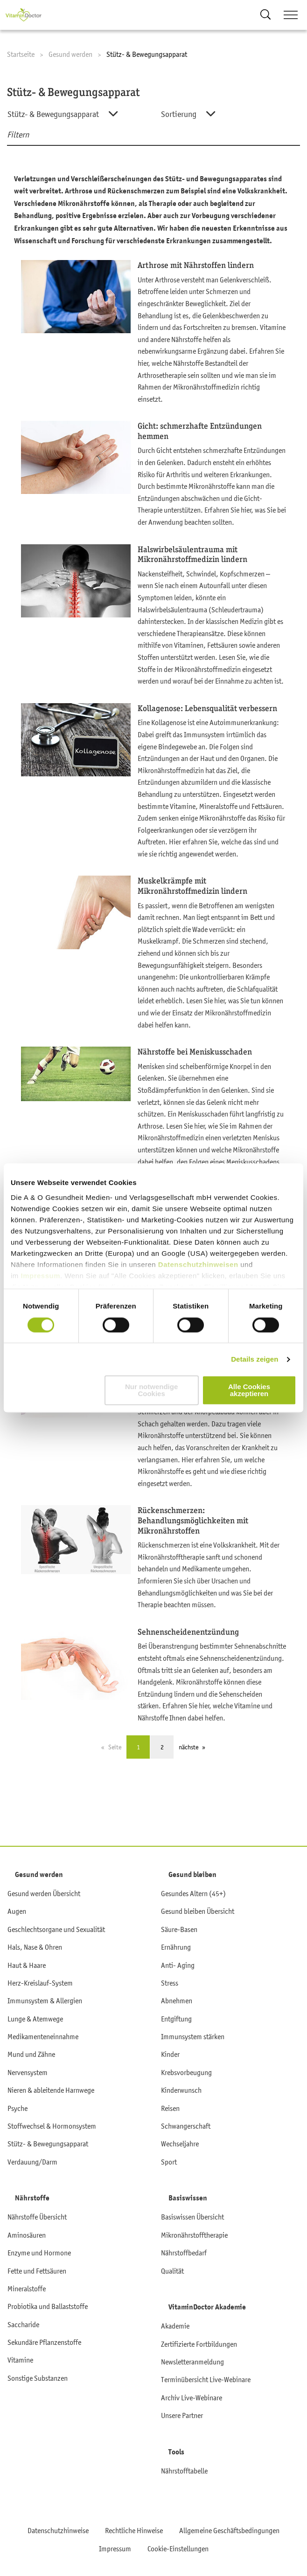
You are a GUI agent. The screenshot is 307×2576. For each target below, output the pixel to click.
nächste (188, 1747)
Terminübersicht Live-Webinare (206, 2379)
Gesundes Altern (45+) (193, 1893)
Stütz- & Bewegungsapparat (47, 2143)
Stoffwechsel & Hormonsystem (51, 2126)
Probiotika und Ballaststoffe (47, 2306)
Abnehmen (176, 2000)
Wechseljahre (180, 2143)
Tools (176, 2452)
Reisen (170, 2108)
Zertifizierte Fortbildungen (199, 2344)
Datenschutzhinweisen (199, 1264)
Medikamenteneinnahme (42, 2036)
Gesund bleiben (192, 1874)
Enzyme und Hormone (39, 2252)
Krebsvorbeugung (186, 2072)
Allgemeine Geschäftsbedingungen (229, 2530)
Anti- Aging (178, 1965)
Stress (169, 1983)
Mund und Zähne (31, 2054)
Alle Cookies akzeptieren (249, 1390)
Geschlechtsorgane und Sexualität (56, 1929)
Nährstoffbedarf (184, 2252)
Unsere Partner (182, 2415)
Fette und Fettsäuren (36, 2271)
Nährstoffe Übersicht (37, 2217)
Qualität (172, 2271)
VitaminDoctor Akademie (207, 2307)
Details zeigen (254, 1359)
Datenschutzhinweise (58, 2530)
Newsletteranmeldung (192, 2361)
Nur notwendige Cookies (151, 1390)
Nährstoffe (32, 2198)
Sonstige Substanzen (37, 2378)
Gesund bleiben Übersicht (197, 1911)
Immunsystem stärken (192, 2036)
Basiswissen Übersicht (192, 2217)
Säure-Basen (179, 1929)
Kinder (170, 2054)
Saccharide (23, 2324)
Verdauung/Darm (32, 2162)
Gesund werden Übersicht (43, 1893)
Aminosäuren (26, 2235)
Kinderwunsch (181, 2090)
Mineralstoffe (26, 2288)
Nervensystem (27, 2072)
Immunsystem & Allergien (44, 2000)
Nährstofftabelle (184, 2470)
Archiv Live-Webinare (191, 2397)
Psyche (17, 2108)
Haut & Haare (26, 1965)
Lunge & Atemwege (35, 2018)
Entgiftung (176, 2018)
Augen (16, 1911)
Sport (169, 2162)
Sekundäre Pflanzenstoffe (44, 2342)
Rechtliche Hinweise (134, 2530)
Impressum (41, 1276)
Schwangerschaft (185, 2126)
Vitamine (20, 2360)
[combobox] (75, 114)
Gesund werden (39, 1874)
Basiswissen (187, 2198)
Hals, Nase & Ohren (34, 1947)
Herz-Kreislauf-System (40, 1983)
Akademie (175, 2326)
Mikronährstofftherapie (194, 2235)
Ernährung (176, 1947)
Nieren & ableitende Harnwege (50, 2090)
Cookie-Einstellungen (178, 2548)
